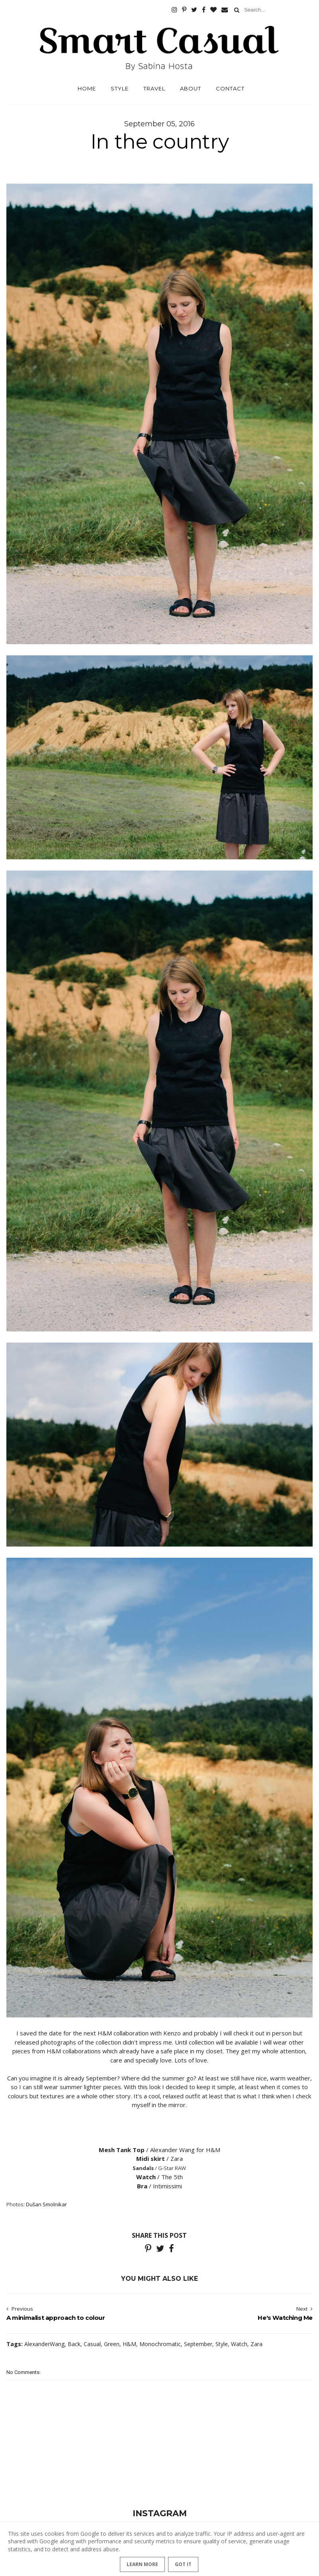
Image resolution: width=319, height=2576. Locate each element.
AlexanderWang (44, 2344)
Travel (154, 88)
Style (120, 88)
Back (74, 2344)
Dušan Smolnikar (46, 2204)
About (190, 88)
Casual (92, 2344)
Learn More (142, 2564)
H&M (129, 2344)
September (198, 2344)
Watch (239, 2344)
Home (87, 88)
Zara (256, 2344)
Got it (183, 2564)
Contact (230, 88)
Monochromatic (160, 2344)
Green (111, 2344)
